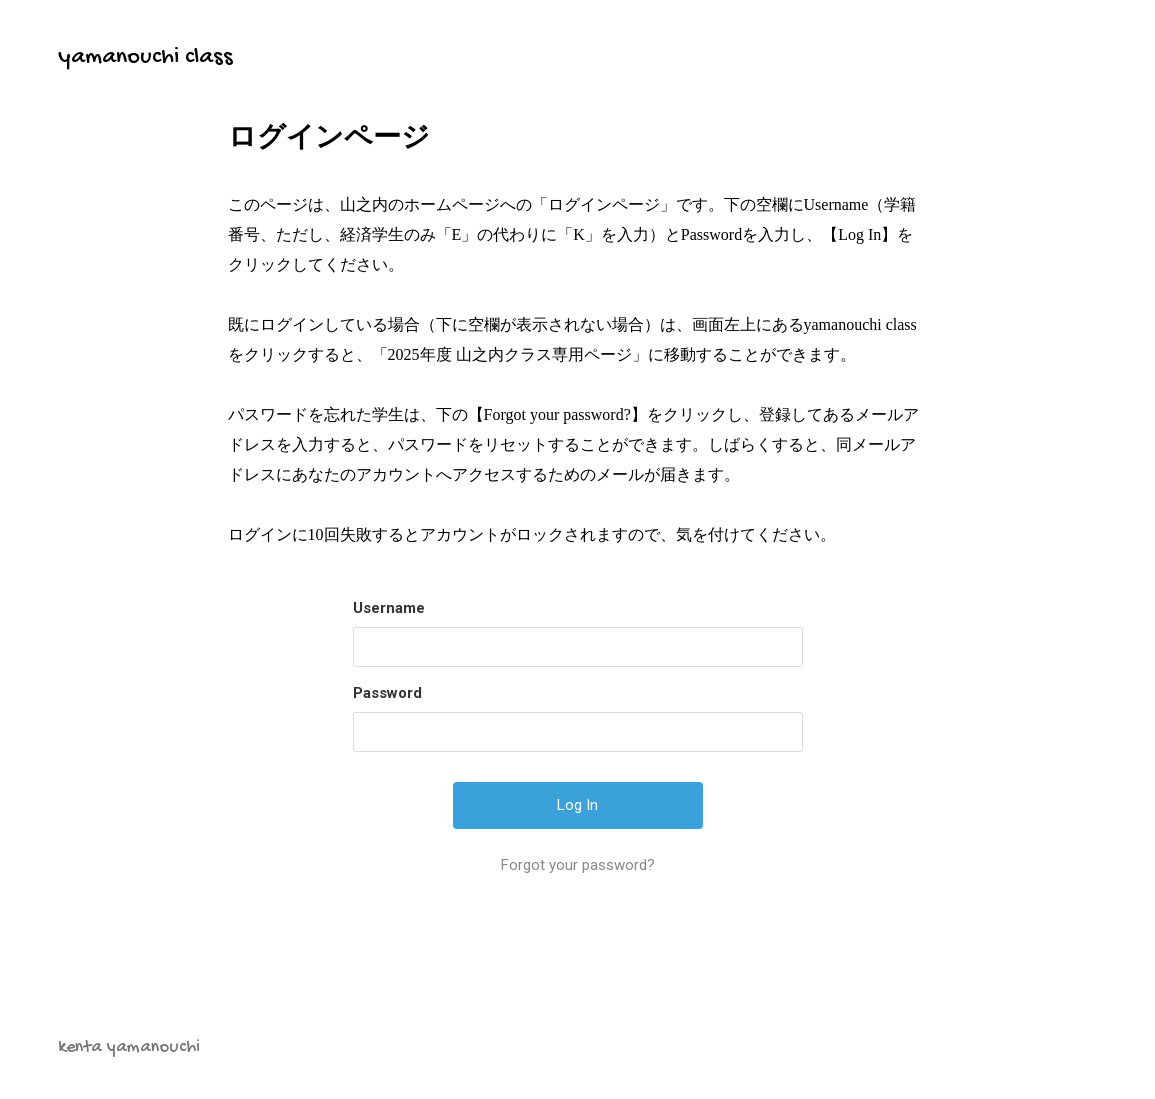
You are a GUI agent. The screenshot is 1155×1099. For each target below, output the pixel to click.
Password (387, 693)
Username (389, 608)
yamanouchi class (145, 57)
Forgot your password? (578, 865)
